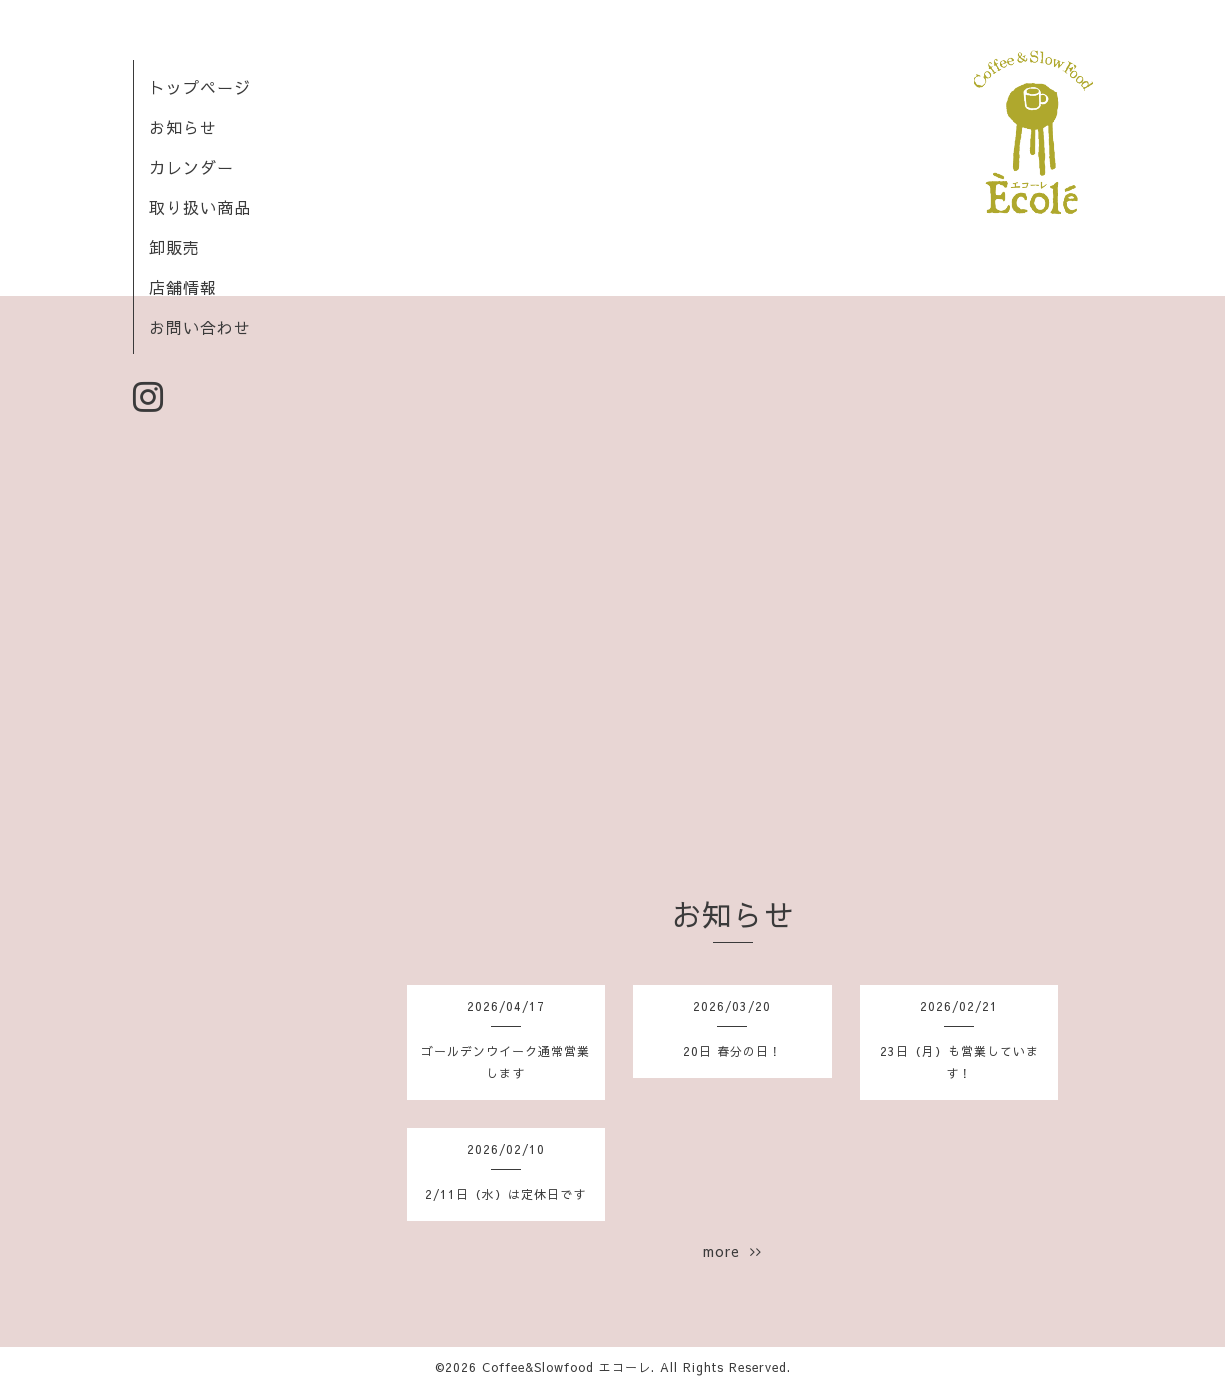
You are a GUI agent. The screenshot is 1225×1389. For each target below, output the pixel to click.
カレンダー (191, 167)
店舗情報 (183, 287)
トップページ (200, 87)
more (732, 1251)
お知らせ (183, 127)
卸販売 (174, 247)
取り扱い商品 (200, 207)
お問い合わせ (200, 327)
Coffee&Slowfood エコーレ (566, 1367)
